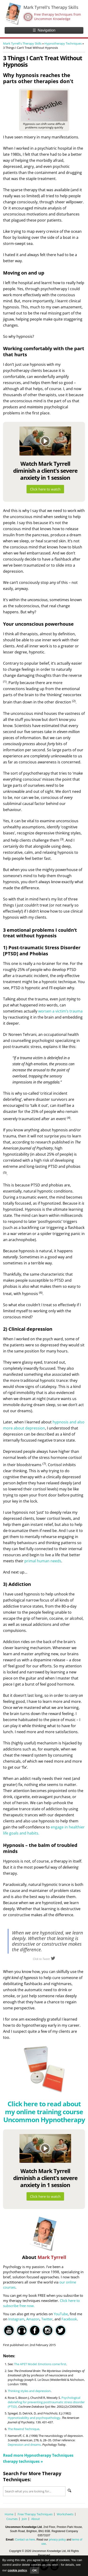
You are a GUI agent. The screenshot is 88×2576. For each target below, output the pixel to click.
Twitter (47, 2319)
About (35, 2519)
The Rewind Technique (23, 2429)
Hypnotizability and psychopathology (34, 2418)
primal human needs (42, 1560)
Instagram (16, 2319)
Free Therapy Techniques (35, 2514)
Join (24, 2519)
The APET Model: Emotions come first (40, 2364)
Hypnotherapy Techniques (63, 43)
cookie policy (17, 2570)
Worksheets (65, 2514)
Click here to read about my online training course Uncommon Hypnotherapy (44, 2111)
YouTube (61, 2313)
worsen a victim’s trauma (60, 1011)
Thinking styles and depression (29, 2391)
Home (9, 2514)
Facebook (69, 2319)
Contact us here (25, 2539)
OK (34, 2570)
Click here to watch (45, 489)
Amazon (32, 2319)
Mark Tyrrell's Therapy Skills (50, 7)
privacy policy (57, 2539)
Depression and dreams (24, 2444)
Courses (12, 2519)
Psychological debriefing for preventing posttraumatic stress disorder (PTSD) (46, 2402)
